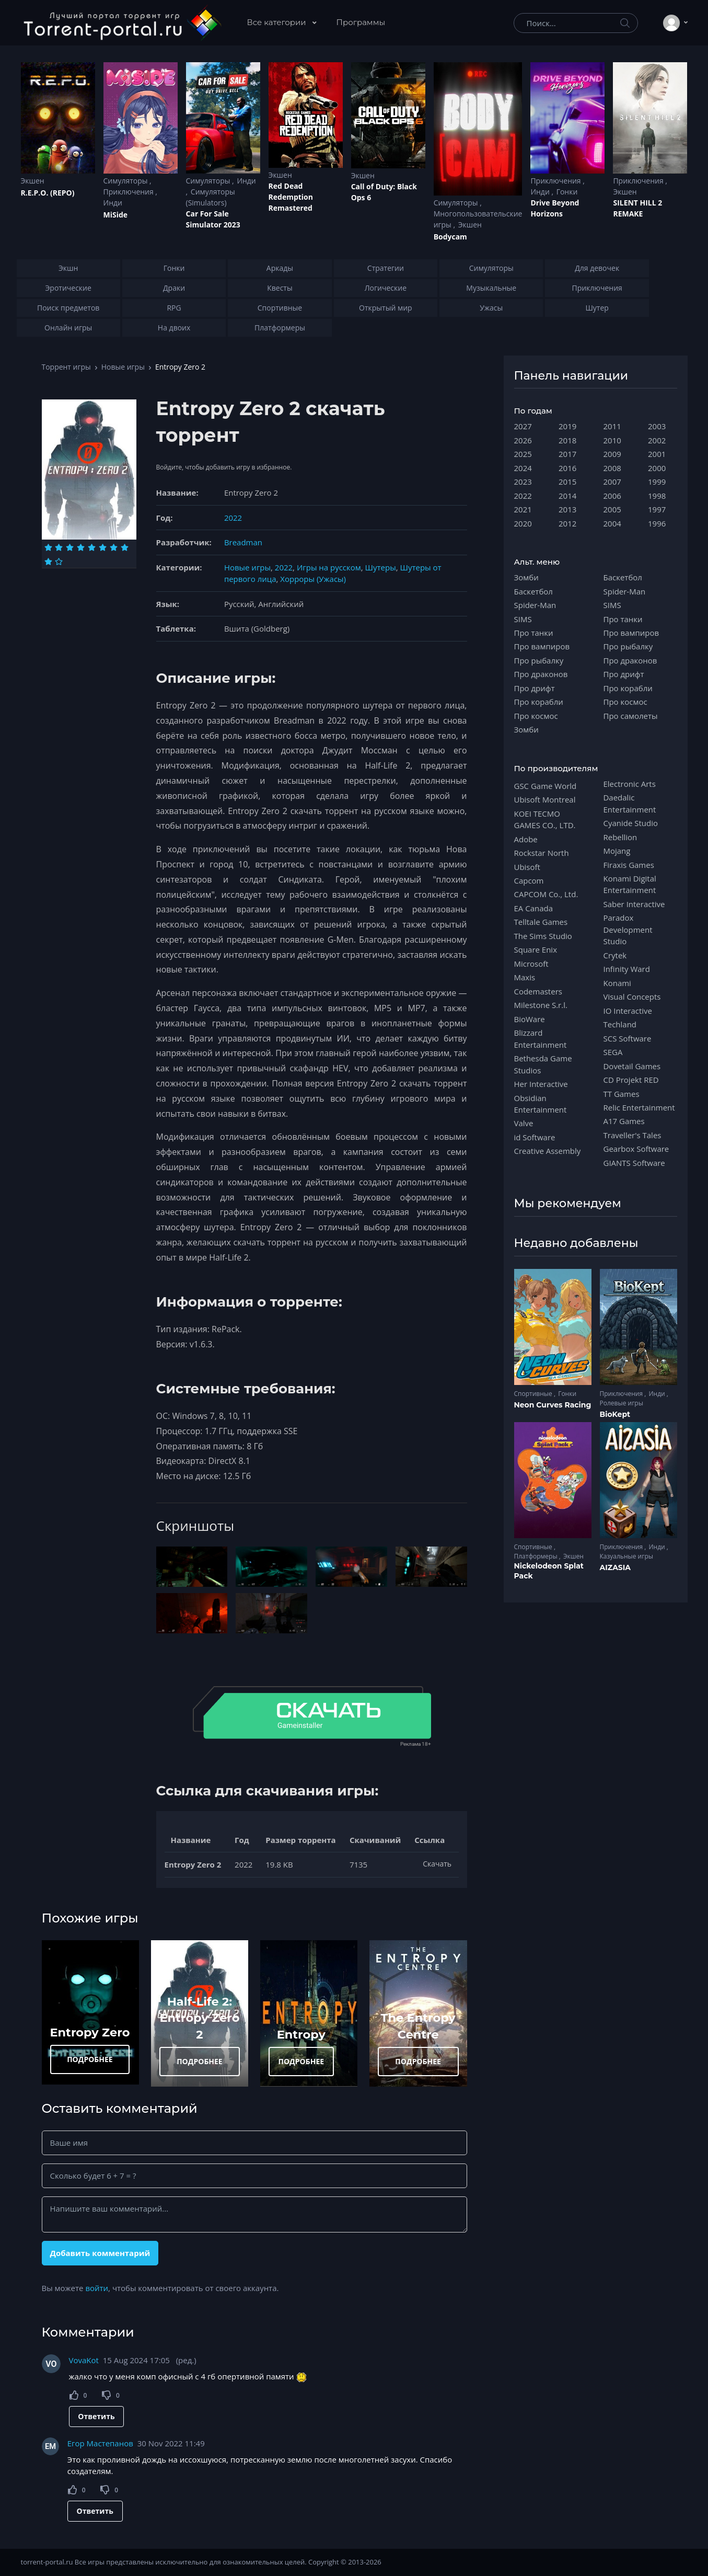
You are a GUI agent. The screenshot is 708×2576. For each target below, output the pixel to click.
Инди (112, 203)
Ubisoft (527, 867)
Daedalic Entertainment (629, 803)
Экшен (32, 181)
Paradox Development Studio (628, 929)
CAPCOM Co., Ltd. (546, 894)
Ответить (96, 2416)
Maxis (525, 977)
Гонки (567, 192)
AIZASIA (615, 1567)
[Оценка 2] (58, 547)
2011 (612, 426)
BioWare (529, 1019)
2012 (567, 523)
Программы (361, 22)
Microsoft (531, 963)
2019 (567, 426)
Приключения (129, 192)
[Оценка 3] (69, 547)
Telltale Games (541, 922)
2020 (523, 523)
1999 (657, 481)
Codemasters (538, 991)
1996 (657, 523)
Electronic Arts (629, 783)
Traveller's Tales (632, 1135)
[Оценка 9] (48, 561)
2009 (612, 454)
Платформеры (536, 1556)
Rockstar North (541, 853)
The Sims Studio (543, 936)
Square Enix (535, 949)
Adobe (526, 839)
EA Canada (533, 908)
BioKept (615, 1414)
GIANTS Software (634, 1163)
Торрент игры (66, 367)
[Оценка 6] (102, 547)
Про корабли (538, 701)
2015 (567, 481)
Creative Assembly (547, 1151)
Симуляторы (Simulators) (210, 197)
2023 (523, 481)
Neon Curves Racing (552, 1405)
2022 (233, 517)
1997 (657, 509)
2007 (612, 481)
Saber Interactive (634, 904)
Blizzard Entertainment (540, 1038)
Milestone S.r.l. (540, 1005)
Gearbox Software (636, 1148)
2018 (567, 440)
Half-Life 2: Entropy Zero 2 (200, 2018)
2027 (523, 426)
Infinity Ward (626, 969)
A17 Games (624, 1121)
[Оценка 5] (91, 547)
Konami (617, 983)
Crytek (615, 955)
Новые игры (123, 367)
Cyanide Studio (630, 823)
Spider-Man (535, 605)
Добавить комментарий (100, 2253)
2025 (523, 454)
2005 (612, 509)
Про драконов (541, 674)
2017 (567, 454)
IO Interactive (628, 1010)
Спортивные (534, 1393)
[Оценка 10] (58, 561)
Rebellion (620, 837)
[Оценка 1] (48, 547)
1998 (657, 495)
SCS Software (627, 1038)
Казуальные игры (626, 1556)
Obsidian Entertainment (540, 1104)
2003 (657, 426)
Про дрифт (534, 688)
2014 (567, 495)
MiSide (115, 215)
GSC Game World (545, 786)
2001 (657, 454)
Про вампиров (542, 646)
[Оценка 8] (124, 547)
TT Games (621, 1094)
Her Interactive (541, 1084)
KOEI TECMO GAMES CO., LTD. (545, 819)
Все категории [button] (277, 22)
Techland (620, 1024)
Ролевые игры (621, 1403)
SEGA (613, 1052)
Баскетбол (533, 591)
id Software (534, 1137)
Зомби (526, 577)
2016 (567, 468)
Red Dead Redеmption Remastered (291, 197)
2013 (567, 509)
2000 (657, 468)
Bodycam (450, 237)
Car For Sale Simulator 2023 (213, 219)
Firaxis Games (628, 865)
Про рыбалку (539, 660)
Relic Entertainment (639, 1107)
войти (96, 2288)
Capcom (529, 880)
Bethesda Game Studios (543, 1064)
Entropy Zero (90, 2032)
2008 (612, 468)
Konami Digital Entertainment (629, 884)
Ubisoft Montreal (545, 799)
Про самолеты (630, 716)
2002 (657, 440)
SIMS (523, 619)
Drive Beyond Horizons (554, 208)
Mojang (617, 850)
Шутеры (380, 567)
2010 (612, 440)
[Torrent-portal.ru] (122, 23)
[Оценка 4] (80, 547)
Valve (523, 1123)
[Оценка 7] (113, 547)
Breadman (243, 542)
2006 (612, 495)
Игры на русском (329, 567)
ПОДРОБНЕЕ (90, 2059)
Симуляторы (126, 181)
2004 (612, 523)
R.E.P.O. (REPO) (48, 193)
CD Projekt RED (631, 1079)
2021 (523, 509)
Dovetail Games (632, 1066)
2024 (523, 468)
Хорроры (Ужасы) (313, 579)
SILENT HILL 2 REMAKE (637, 208)
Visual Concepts (632, 996)
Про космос (536, 716)
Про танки (533, 632)
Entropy (301, 2034)
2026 (523, 440)
